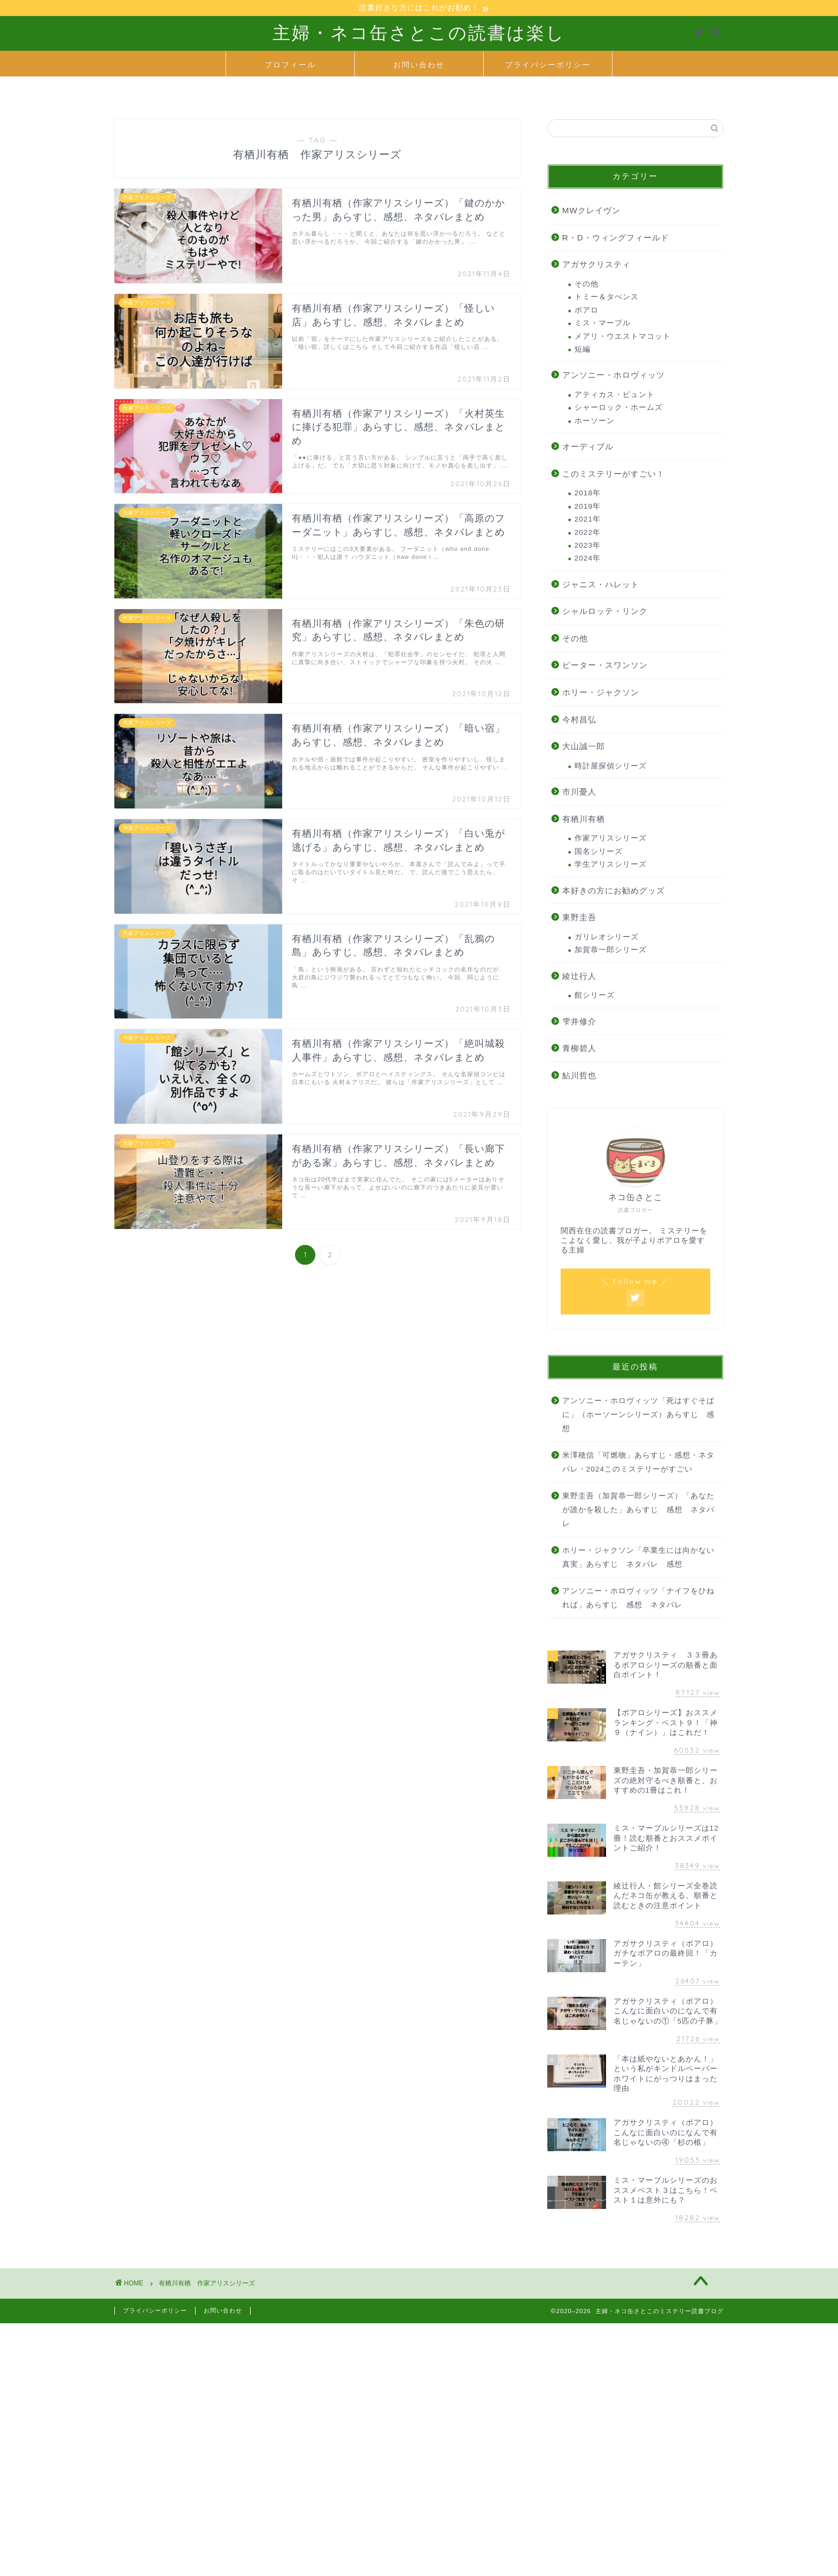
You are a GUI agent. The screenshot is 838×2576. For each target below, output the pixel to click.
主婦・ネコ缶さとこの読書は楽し (419, 34)
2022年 (588, 534)
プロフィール (290, 66)
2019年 (588, 507)
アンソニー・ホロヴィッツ (613, 376)
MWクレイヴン (591, 211)
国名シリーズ (599, 853)
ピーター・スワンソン (605, 666)
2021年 (588, 521)
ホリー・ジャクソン (600, 693)
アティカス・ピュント (615, 396)
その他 (587, 286)
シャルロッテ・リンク (605, 612)
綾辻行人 (579, 977)
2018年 (588, 495)
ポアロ (587, 312)
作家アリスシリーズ (611, 840)
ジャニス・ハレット (600, 585)
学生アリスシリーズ (611, 866)
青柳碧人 (579, 1049)
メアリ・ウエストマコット (623, 337)
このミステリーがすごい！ (613, 474)
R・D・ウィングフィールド (615, 239)
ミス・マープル (603, 325)
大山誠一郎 (583, 747)
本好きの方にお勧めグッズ (613, 891)
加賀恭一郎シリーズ (611, 951)
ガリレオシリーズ (607, 939)
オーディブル (588, 448)
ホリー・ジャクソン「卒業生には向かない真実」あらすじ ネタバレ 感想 (638, 1559)
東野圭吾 (579, 918)
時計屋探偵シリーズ (611, 768)
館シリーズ (595, 997)
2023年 (588, 547)
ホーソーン (595, 422)
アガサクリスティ (596, 265)
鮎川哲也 (579, 1076)
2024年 (588, 560)
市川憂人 (579, 793)
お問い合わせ (419, 66)
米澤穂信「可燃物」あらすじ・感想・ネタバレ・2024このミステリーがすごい (638, 1464)
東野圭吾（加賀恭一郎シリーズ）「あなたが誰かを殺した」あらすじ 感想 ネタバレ (638, 1511)
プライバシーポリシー (548, 66)
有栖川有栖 (583, 820)
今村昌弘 (579, 720)
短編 (583, 351)
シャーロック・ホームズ (619, 409)
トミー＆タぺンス (607, 298)
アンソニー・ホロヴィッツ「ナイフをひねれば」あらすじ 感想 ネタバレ (638, 1599)
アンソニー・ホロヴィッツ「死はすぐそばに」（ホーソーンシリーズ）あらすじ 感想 (638, 1416)
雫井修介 (579, 1022)
